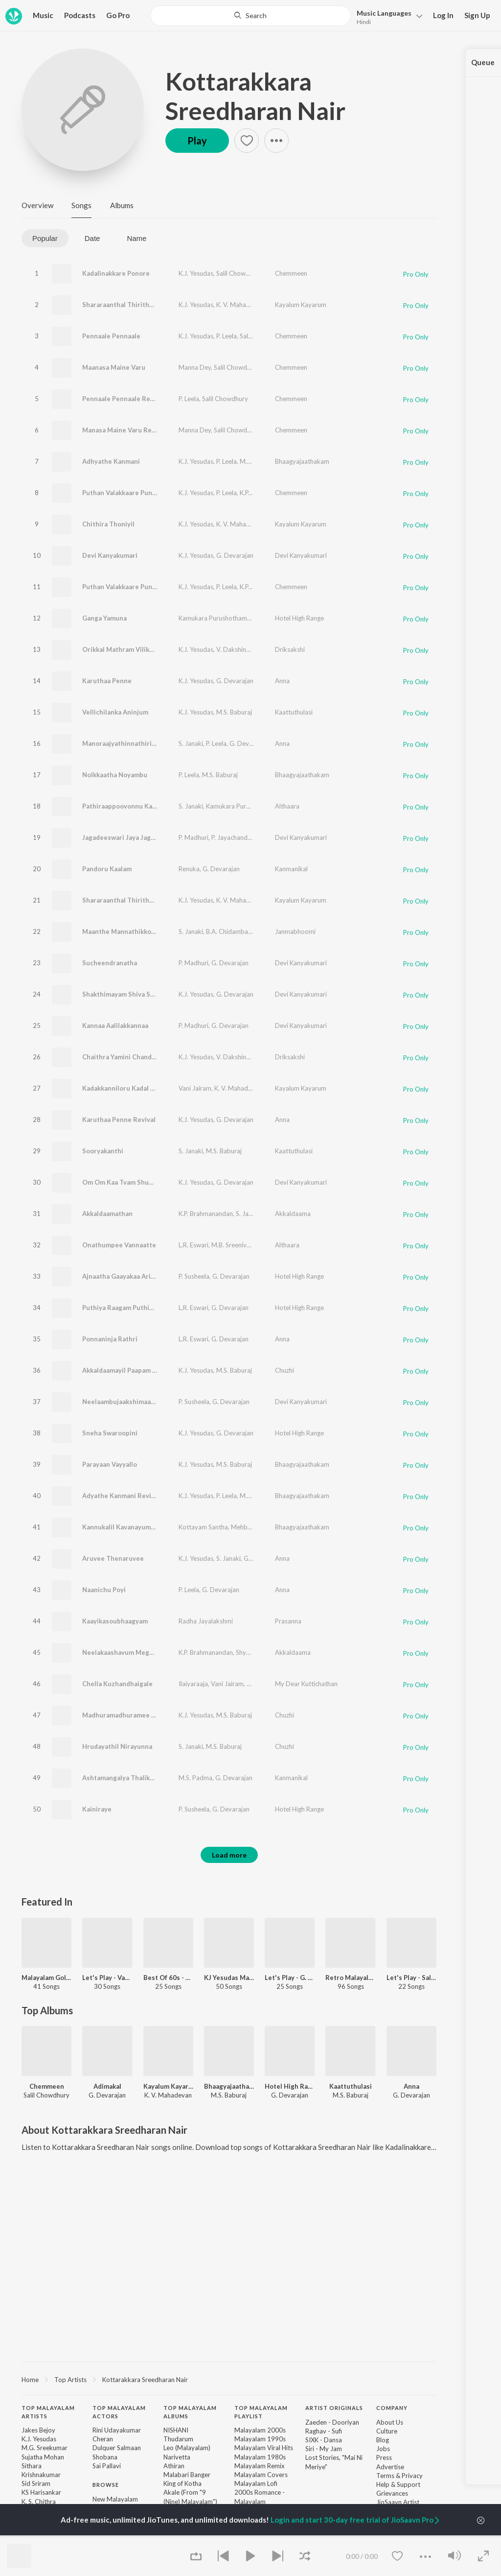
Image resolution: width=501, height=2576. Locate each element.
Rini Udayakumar (116, 2430)
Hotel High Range (299, 618)
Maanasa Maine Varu (113, 367)
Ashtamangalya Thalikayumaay (129, 1778)
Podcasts (79, 15)
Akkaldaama (293, 1213)
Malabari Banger (186, 2475)
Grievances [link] (392, 2493)
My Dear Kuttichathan (306, 1684)
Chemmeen (291, 273)
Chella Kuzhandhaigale (117, 1684)
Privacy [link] (412, 2476)
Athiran (173, 2466)
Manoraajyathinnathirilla (120, 743)
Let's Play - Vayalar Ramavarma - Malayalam (107, 1977)
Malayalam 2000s (260, 2430)
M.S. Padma (195, 1778)
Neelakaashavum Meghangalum (130, 1652)
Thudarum (178, 2439)
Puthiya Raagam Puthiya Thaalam (132, 1308)
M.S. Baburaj (257, 461)
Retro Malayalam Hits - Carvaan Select (350, 1977)
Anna (282, 681)
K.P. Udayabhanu (263, 493)
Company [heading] (392, 2408)
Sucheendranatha (109, 963)
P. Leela (226, 336)
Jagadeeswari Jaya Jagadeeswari (132, 837)
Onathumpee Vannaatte (119, 1245)
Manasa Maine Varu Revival (124, 430)
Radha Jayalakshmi (206, 1621)
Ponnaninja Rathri (109, 1339)
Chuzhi (284, 1370)
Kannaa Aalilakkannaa (115, 1025)
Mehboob (245, 1527)
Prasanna (288, 1621)
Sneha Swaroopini (109, 1433)
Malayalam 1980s (260, 2457)
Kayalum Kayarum (300, 305)
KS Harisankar (41, 2492)
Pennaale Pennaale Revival (123, 399)
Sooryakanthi (102, 1151)
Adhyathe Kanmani (111, 461)
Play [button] (197, 140)
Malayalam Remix (259, 2466)
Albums (122, 205)
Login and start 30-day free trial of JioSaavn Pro (356, 2519)
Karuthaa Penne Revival (119, 1119)
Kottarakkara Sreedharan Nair (255, 96)
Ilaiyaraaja (193, 1684)
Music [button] (43, 15)
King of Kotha (182, 2483)
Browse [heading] (105, 2484)
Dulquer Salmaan (116, 2448)
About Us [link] (389, 2422)
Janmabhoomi (295, 931)
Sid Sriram (36, 2483)
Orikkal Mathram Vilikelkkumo (128, 649)
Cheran (102, 2439)
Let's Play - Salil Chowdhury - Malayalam (411, 1977)
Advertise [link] (390, 2467)
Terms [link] (385, 2476)
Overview (37, 205)
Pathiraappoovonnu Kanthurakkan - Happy (147, 806)
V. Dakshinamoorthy (245, 649)
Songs (81, 205)
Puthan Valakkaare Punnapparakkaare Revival (152, 587)
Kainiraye (97, 1809)
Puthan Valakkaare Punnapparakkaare (140, 493)
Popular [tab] (45, 238)
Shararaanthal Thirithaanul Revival (136, 900)
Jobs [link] (383, 2449)
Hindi (364, 22)
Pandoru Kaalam (107, 869)
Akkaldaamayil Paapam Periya (127, 1370)
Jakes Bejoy (38, 2430)
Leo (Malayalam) (186, 2448)
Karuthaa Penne (107, 681)
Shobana (104, 2457)
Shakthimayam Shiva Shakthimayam (136, 994)
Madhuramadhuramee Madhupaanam (139, 1715)
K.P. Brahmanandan (206, 1213)
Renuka (189, 869)
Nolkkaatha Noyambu (114, 775)
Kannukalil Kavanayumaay (121, 1527)
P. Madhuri (193, 837)
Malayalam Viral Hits (263, 2448)
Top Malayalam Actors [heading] (119, 2412)
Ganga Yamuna (104, 618)
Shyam (272, 1213)
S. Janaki (191, 743)
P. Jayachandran (234, 837)
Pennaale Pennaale (111, 336)
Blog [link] (382, 2440)
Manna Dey (195, 367)
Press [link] (384, 2457)
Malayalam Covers (261, 2475)
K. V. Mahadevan (240, 305)
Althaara (287, 806)
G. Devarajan (234, 555)
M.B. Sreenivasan (235, 1245)
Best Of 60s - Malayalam (168, 1977)
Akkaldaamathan (107, 1213)
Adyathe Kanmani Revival (121, 1496)
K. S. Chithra (39, 2501)
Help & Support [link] (398, 2484)
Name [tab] (136, 238)
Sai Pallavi (106, 2466)
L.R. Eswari (193, 1245)
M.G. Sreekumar (45, 2448)
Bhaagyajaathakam (302, 461)
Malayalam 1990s (260, 2439)
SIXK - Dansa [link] (323, 2440)
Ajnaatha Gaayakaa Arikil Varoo (130, 1276)
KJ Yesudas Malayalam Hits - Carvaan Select (229, 1977)
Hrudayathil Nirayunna (117, 1746)
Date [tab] (92, 238)
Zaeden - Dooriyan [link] (332, 2422)
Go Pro (118, 15)
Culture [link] (386, 2431)
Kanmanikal (291, 869)
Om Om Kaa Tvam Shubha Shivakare (137, 1182)
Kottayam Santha (203, 1527)
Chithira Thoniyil (108, 524)
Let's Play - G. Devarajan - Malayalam (290, 1977)
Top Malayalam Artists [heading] (48, 2412)
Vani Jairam (195, 1088)
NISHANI (175, 2430)
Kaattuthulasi (294, 712)
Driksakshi (290, 649)
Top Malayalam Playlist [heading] (261, 2412)
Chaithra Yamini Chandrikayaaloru (134, 1057)
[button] (386, 16)
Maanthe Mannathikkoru (120, 931)
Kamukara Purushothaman (216, 618)
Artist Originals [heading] (334, 2408)
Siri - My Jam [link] (323, 2449)
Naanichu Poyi (104, 1590)
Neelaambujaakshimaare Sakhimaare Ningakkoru (157, 1402)
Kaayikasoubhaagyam (115, 1621)
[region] (229, 2379)
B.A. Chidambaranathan (239, 931)
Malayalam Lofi (255, 2483)
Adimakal (107, 2086)
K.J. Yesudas (196, 273)
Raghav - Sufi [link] (323, 2431)
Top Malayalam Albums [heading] (190, 2412)
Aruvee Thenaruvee (113, 1558)
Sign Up (477, 15)
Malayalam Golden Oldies (46, 1977)
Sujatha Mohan (268, 1684)
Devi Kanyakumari (109, 555)
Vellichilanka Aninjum (115, 712)
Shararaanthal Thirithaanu (123, 305)
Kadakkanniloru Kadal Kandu (126, 1088)
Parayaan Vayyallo (109, 1464)
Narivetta (176, 2457)
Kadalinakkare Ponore (116, 273)
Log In (443, 15)
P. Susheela (194, 1276)
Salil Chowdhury (239, 273)
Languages (384, 13)
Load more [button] (229, 1855)
